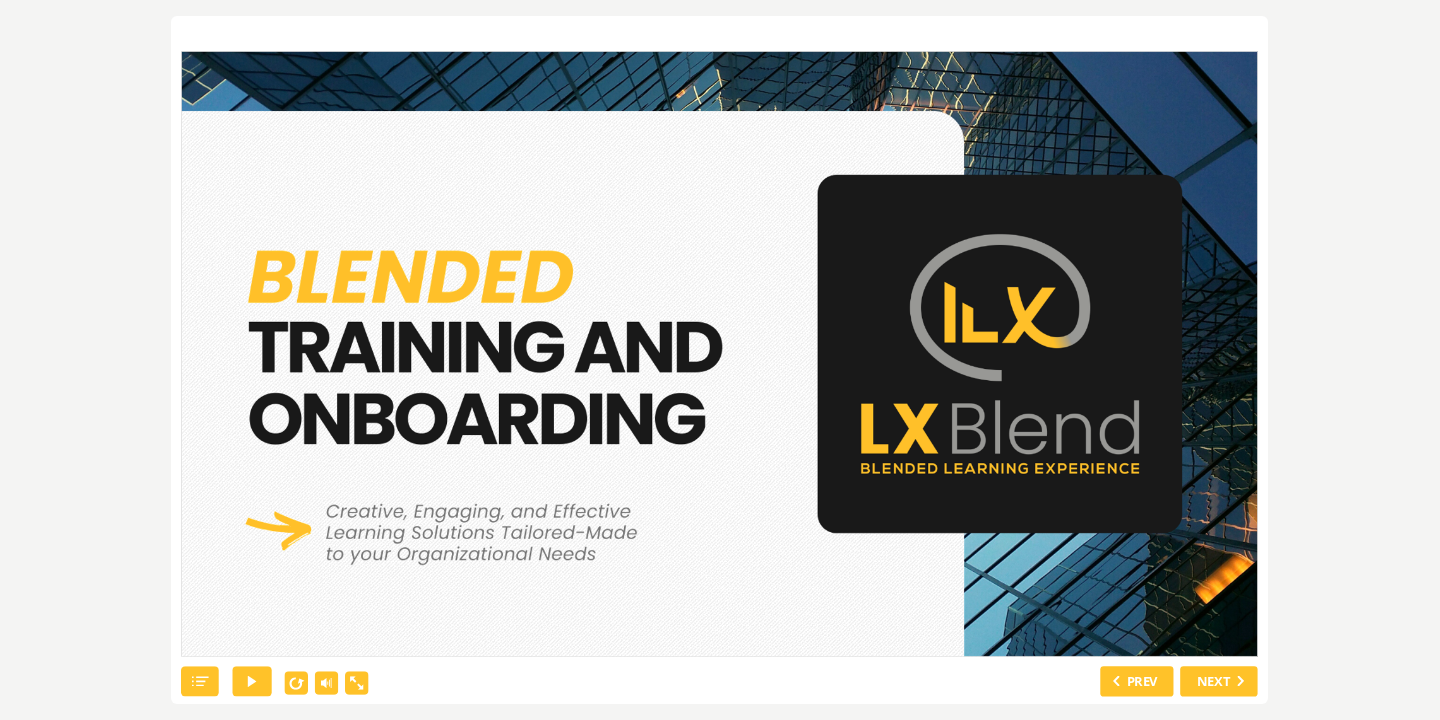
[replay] (297, 684)
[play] (252, 682)
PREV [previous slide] (1142, 681)
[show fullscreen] (357, 684)
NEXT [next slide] (1213, 681)
